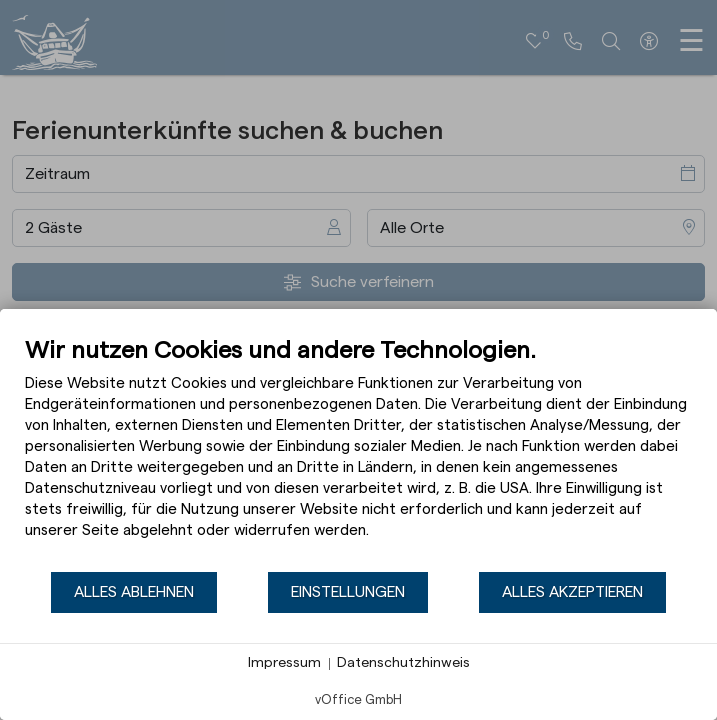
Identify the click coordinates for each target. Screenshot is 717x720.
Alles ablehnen (134, 592)
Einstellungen (348, 592)
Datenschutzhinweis (403, 663)
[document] (358, 453)
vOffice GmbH (358, 699)
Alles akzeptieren (572, 592)
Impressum (284, 663)
